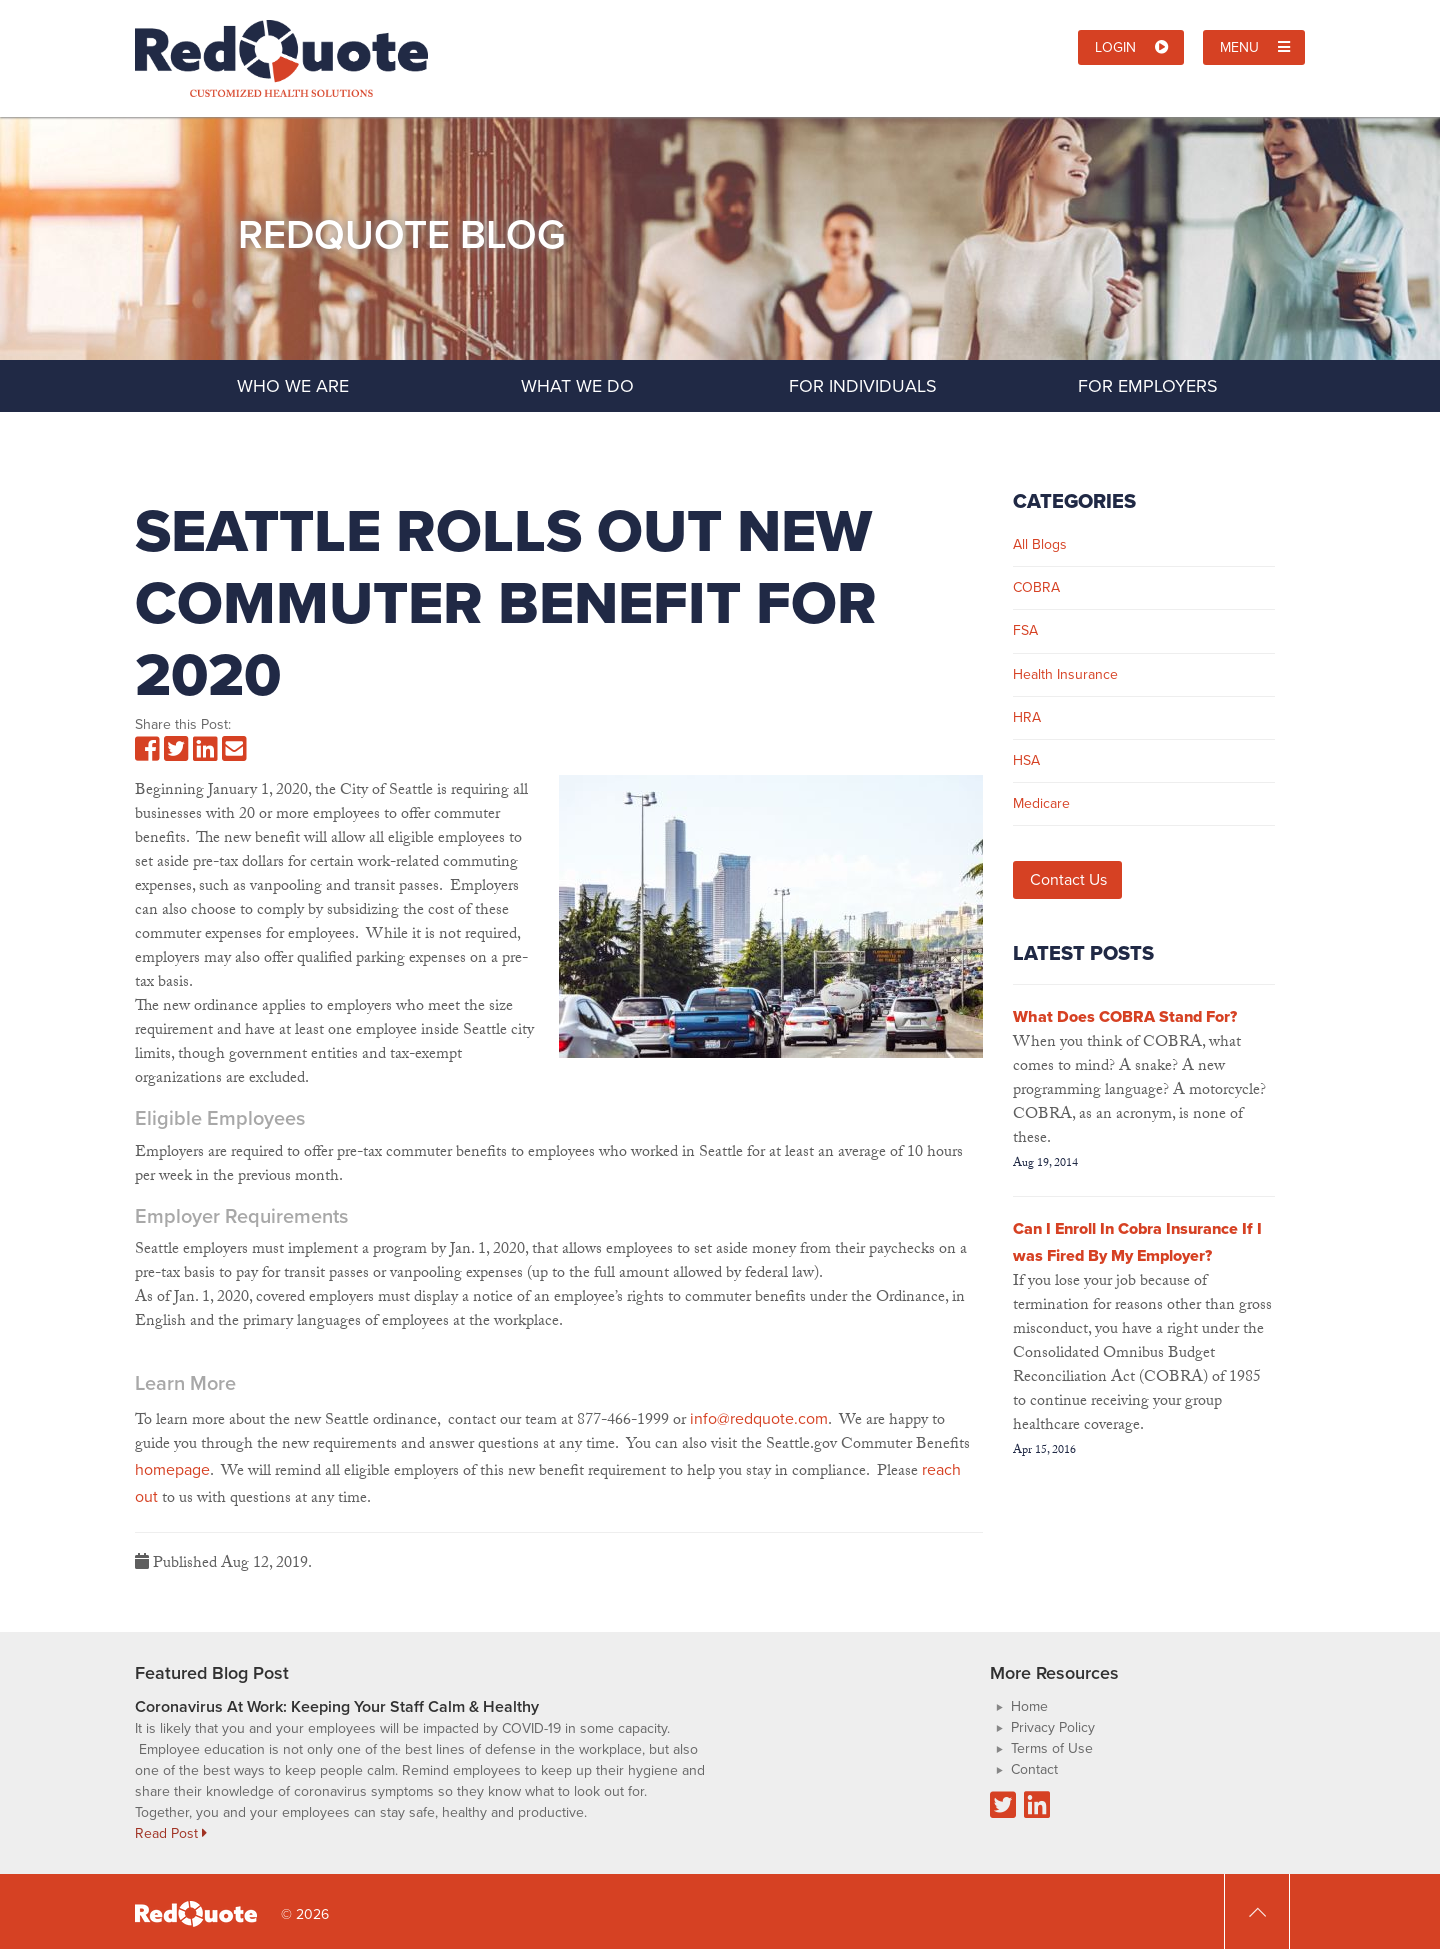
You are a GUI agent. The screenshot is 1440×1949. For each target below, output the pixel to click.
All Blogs (1040, 544)
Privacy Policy (1053, 1727)
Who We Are (293, 386)
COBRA (1036, 587)
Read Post (171, 1833)
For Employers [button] (1183, 385)
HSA (1026, 760)
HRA (1027, 717)
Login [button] (1132, 47)
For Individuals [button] (896, 385)
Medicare (1041, 803)
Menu (1255, 47)
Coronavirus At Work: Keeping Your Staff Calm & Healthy (337, 1706)
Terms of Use (1052, 1748)
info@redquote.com (759, 1418)
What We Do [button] (619, 385)
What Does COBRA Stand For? (1125, 1016)
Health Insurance (1065, 674)
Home (1029, 1706)
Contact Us (1068, 879)
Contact (1034, 1769)
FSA (1025, 630)
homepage (172, 1469)
